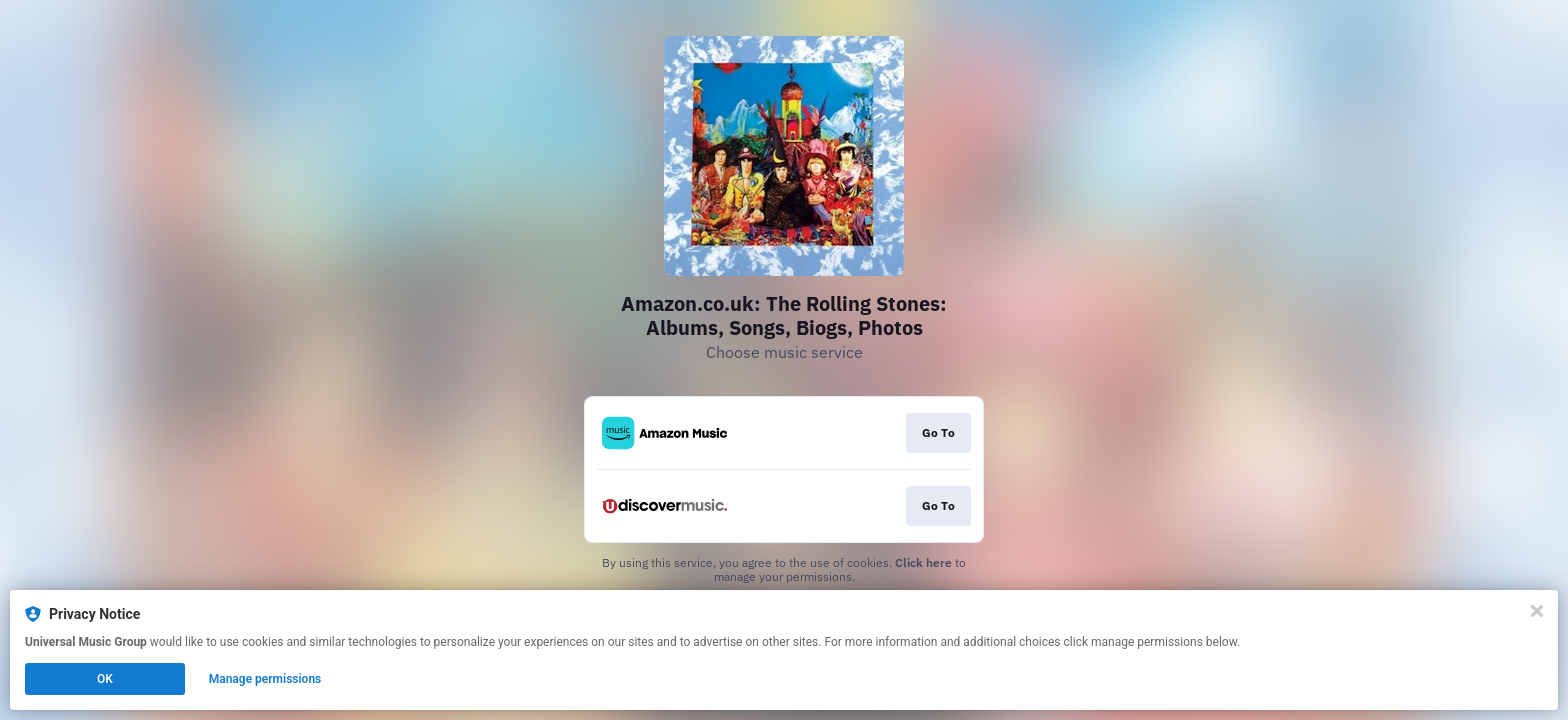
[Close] (1537, 611)
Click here (923, 562)
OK (105, 679)
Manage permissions (265, 679)
